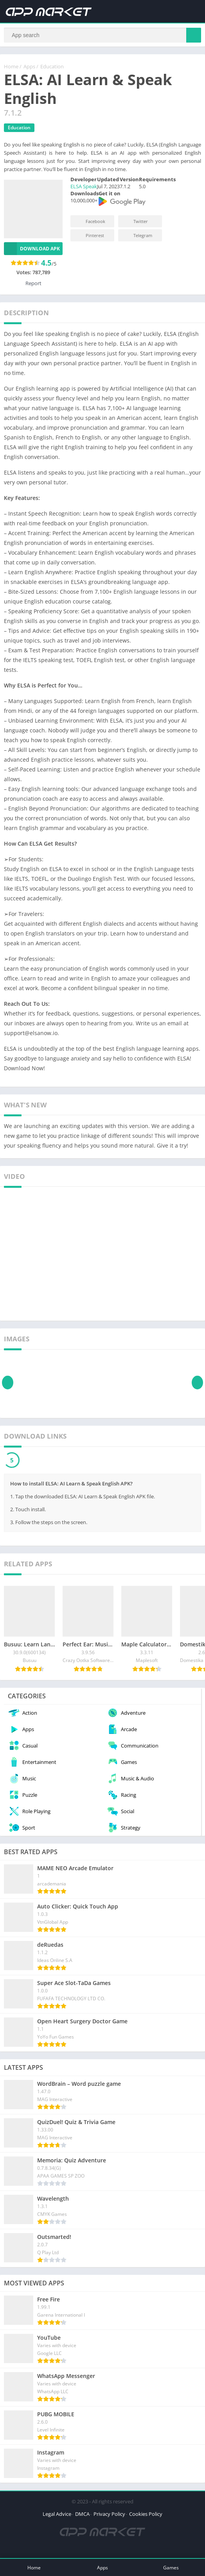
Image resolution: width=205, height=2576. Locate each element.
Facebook (90, 225)
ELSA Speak (83, 189)
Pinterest (89, 239)
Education (52, 69)
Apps (29, 69)
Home (11, 69)
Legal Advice (57, 2517)
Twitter (135, 225)
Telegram (137, 239)
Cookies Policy (145, 2517)
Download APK (32, 252)
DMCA (82, 2517)
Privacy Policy (109, 2517)
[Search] (102, 36)
